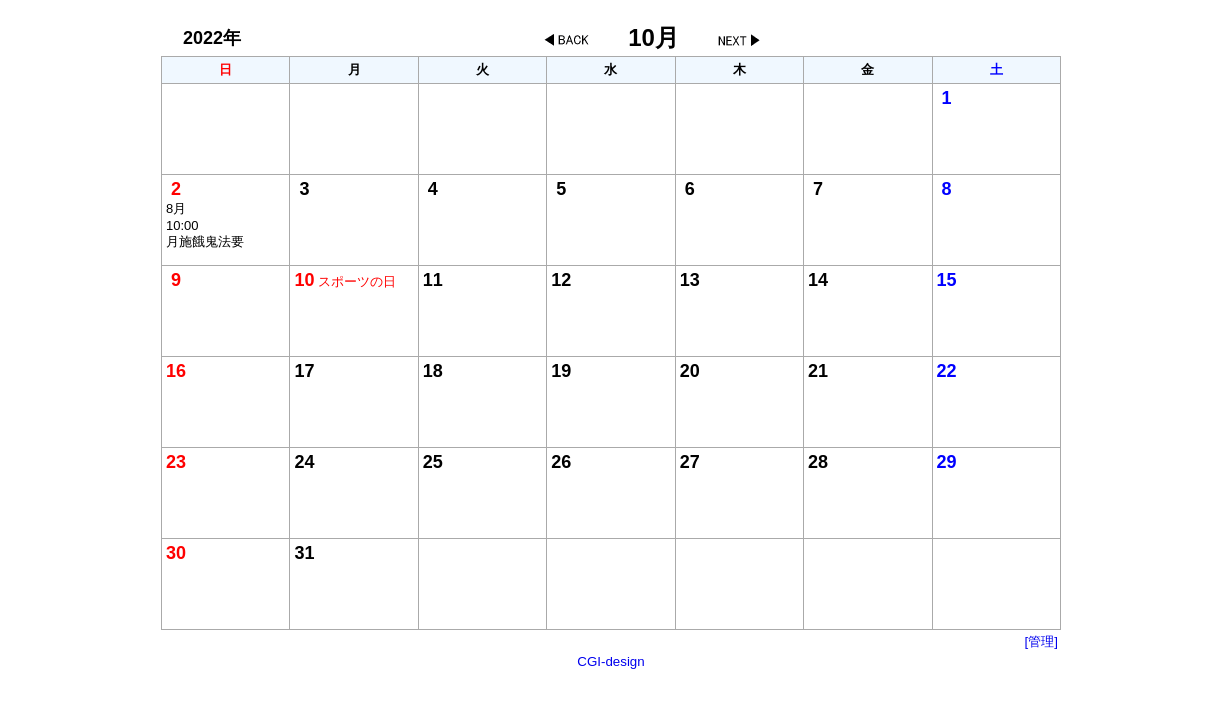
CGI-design (610, 661)
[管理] (1041, 641)
